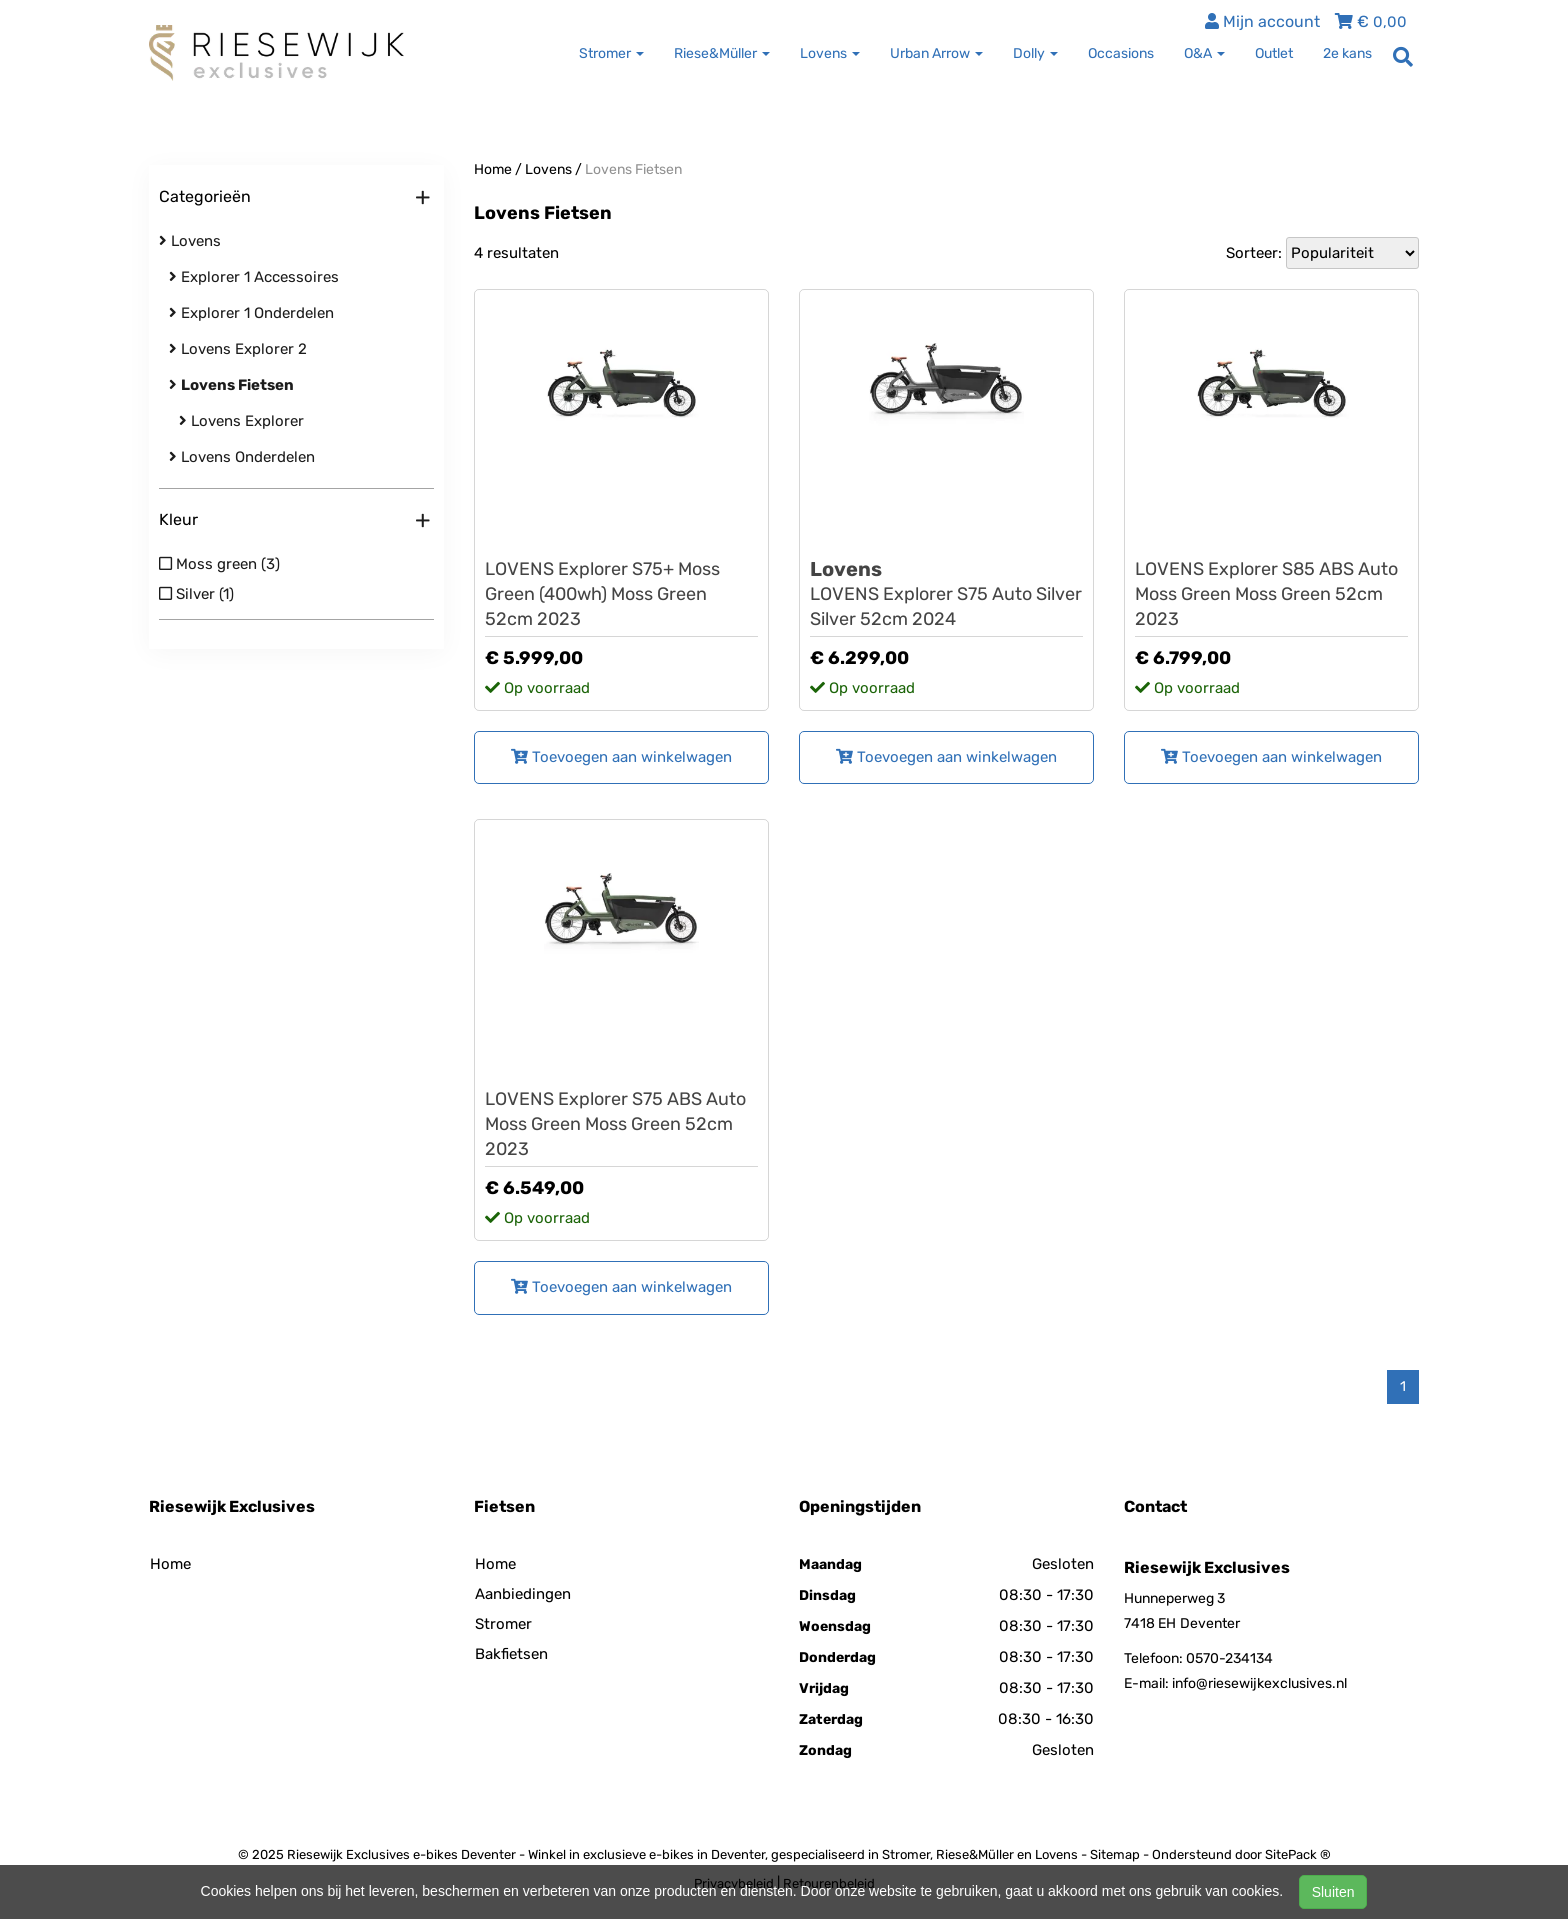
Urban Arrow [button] (936, 53)
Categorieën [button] (295, 198)
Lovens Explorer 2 (238, 349)
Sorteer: (1254, 253)
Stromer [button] (611, 53)
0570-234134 (1229, 1658)
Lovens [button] (830, 53)
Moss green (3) (219, 564)
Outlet (1274, 53)
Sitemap (1115, 1854)
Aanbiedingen (523, 1594)
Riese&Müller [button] (722, 53)
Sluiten (1333, 1892)
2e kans (1347, 53)
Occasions (1121, 53)
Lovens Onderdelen (242, 457)
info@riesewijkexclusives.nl (1259, 1683)
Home (493, 169)
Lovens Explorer (241, 421)
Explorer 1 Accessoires (254, 277)
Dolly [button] (1035, 53)
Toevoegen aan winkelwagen (621, 757)
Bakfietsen (511, 1654)
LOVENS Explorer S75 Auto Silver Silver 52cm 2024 (946, 593)
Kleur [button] (295, 521)
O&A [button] (1204, 53)
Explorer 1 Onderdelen (251, 313)
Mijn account (1262, 21)
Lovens (190, 241)
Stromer (503, 1624)
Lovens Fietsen (633, 169)
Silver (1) (196, 594)
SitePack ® (1298, 1854)
